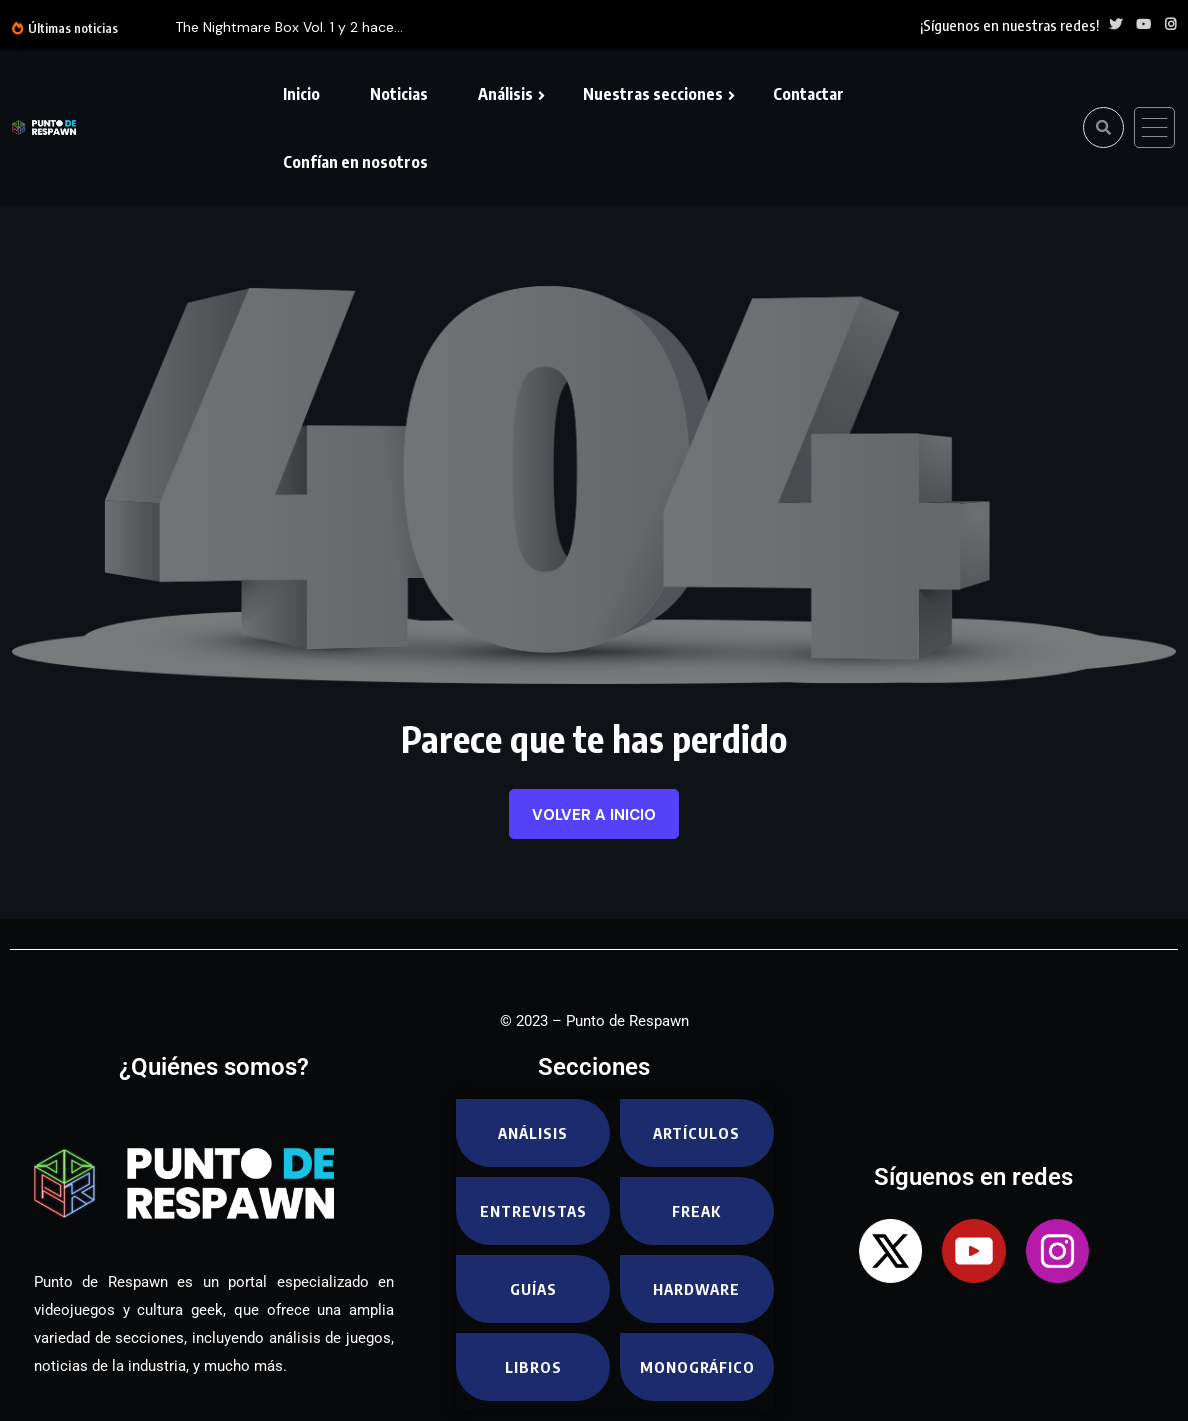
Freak (697, 1211)
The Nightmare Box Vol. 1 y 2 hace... (289, 27)
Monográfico (698, 1367)
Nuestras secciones (653, 94)
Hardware (696, 1289)
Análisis (505, 94)
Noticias (399, 94)
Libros (533, 1367)
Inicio (301, 94)
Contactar (808, 94)
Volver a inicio (594, 815)
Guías (533, 1289)
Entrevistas (533, 1211)
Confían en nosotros (355, 162)
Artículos (696, 1133)
